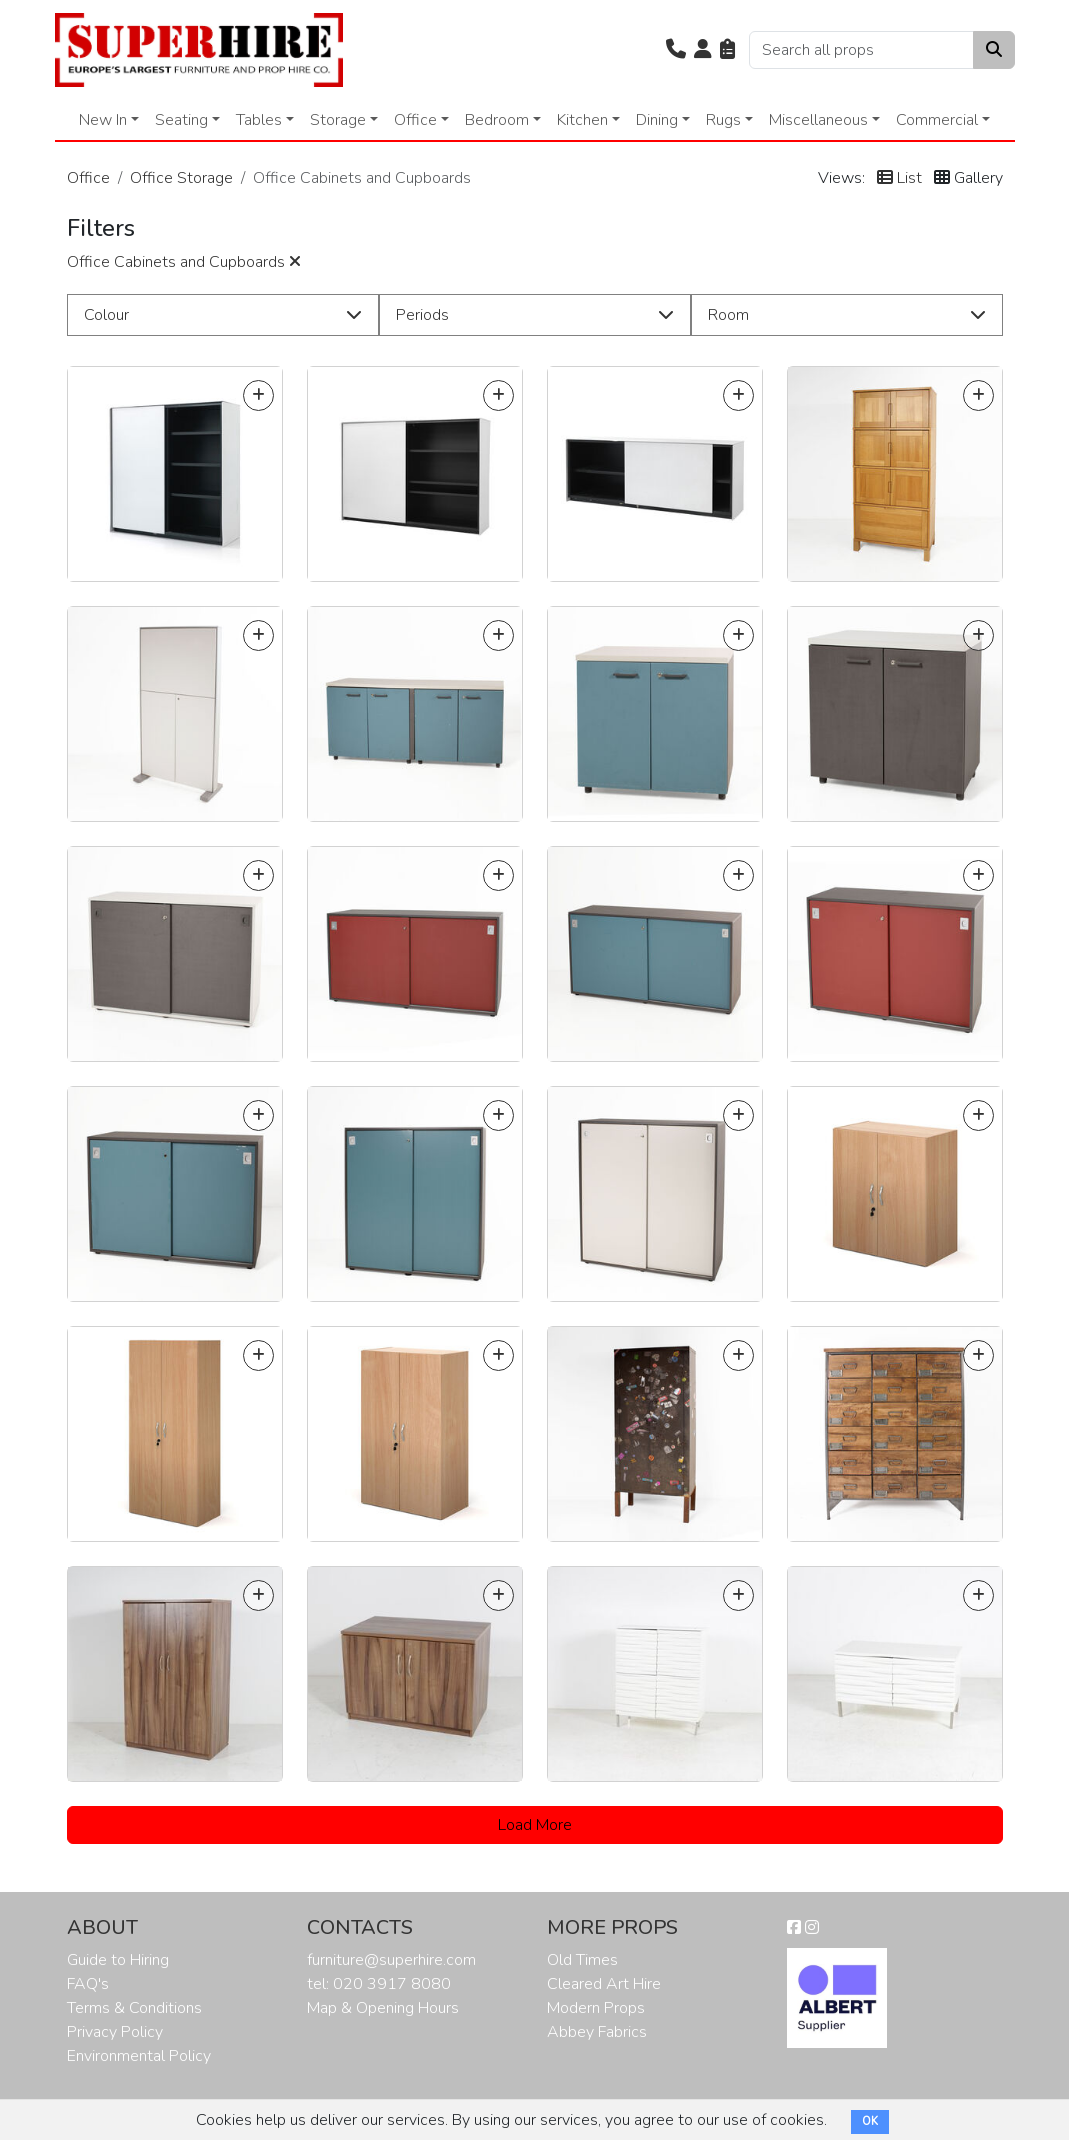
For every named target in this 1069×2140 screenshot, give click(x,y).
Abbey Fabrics (597, 2032)
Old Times (582, 1960)
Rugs (723, 120)
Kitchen (582, 120)
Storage (338, 120)
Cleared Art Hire (604, 1984)
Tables (259, 120)
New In (103, 120)
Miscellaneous (818, 120)
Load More (535, 1825)
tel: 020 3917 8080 (379, 1984)
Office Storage (181, 178)
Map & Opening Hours (383, 2008)
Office (415, 120)
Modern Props (596, 2008)
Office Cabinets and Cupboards (184, 262)
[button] (676, 50)
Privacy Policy (115, 2032)
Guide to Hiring (118, 1960)
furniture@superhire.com (391, 1960)
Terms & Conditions (134, 2008)
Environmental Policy (139, 2056)
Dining (657, 120)
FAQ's (88, 1984)
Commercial (937, 120)
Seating (181, 120)
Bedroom (497, 120)
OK (870, 2121)
